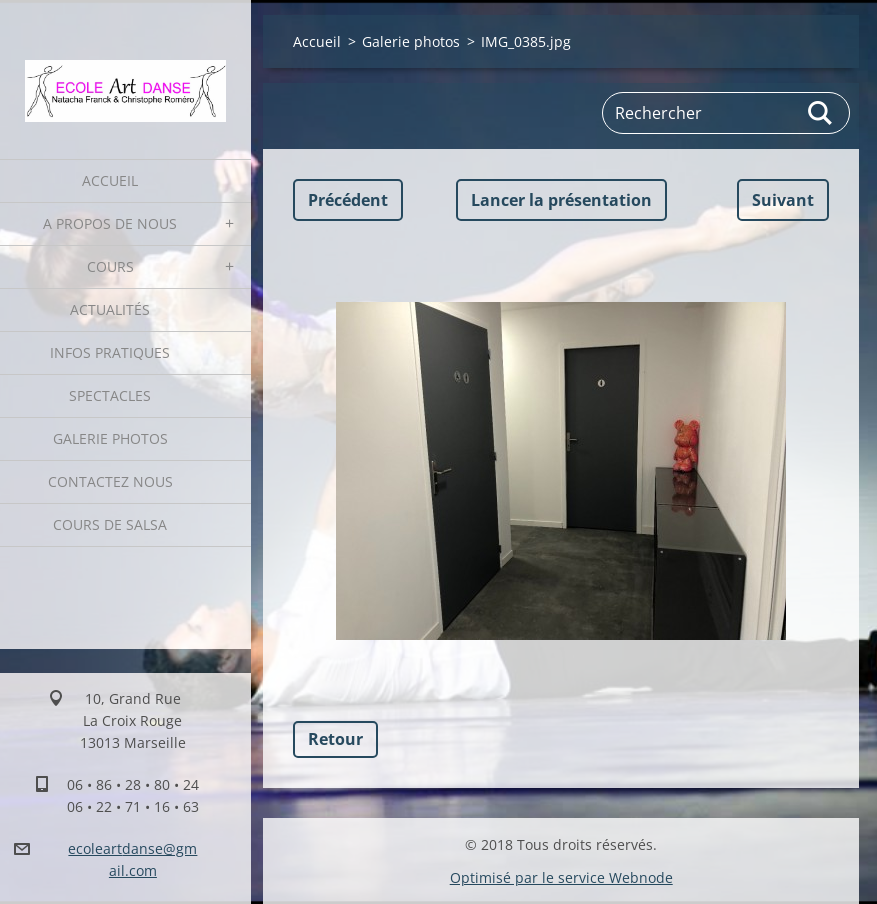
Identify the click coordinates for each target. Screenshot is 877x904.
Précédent (348, 200)
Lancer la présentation (561, 200)
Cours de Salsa (110, 524)
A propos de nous (110, 223)
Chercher (821, 113)
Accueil (110, 180)
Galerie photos (110, 438)
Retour (335, 739)
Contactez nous (110, 481)
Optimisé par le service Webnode (561, 877)
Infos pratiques (110, 352)
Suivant (783, 200)
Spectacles (110, 395)
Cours (110, 266)
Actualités (110, 309)
